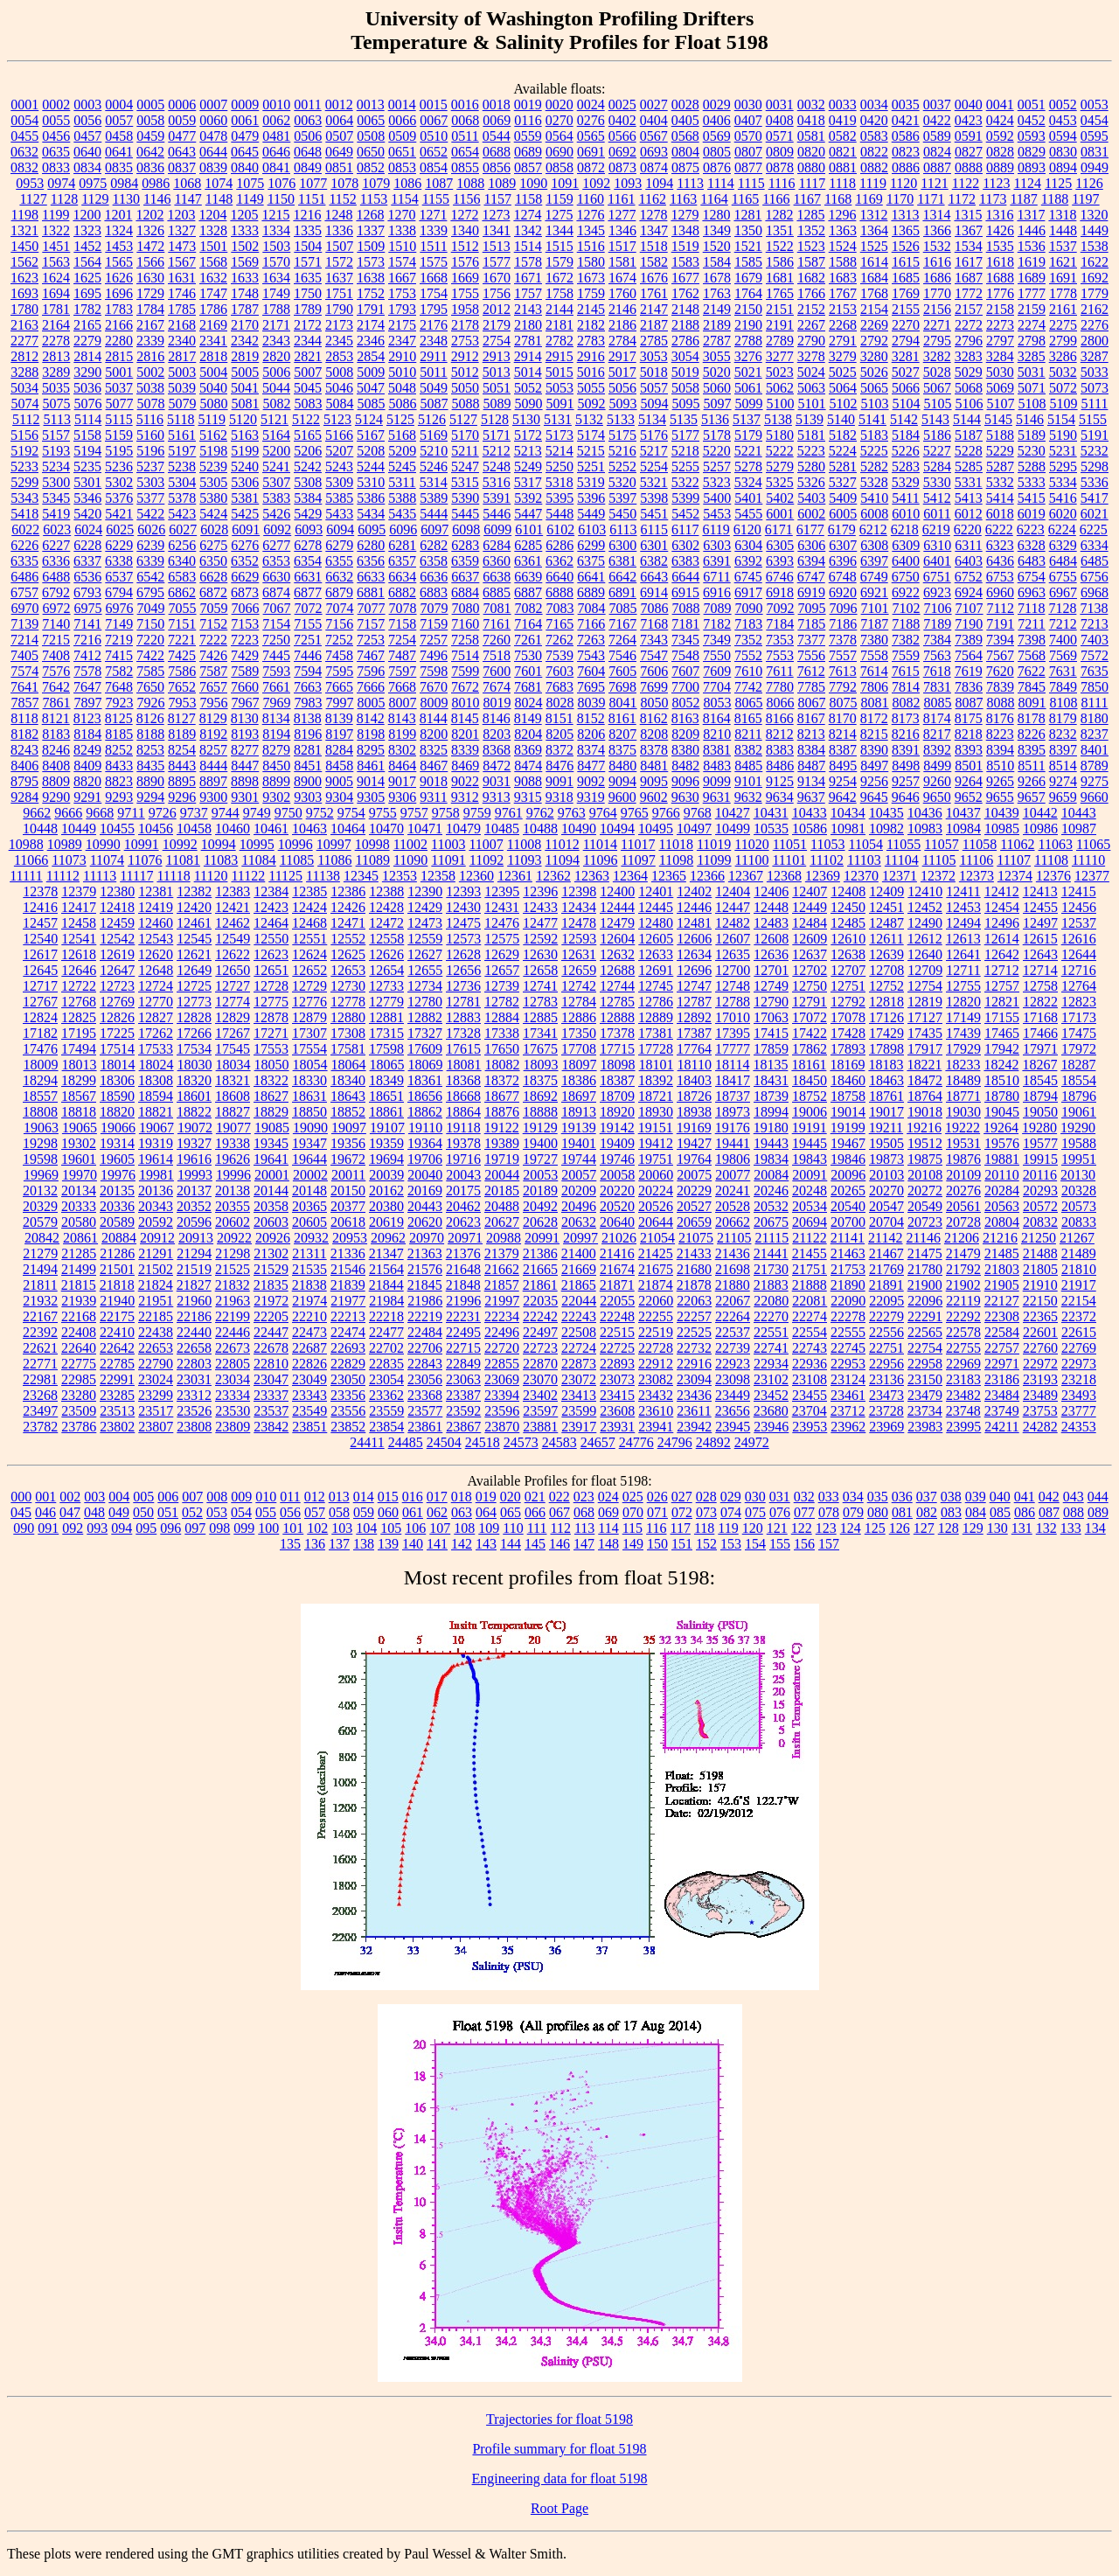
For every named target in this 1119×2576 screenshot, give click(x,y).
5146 (1030, 419)
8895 (182, 781)
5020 (717, 372)
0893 (1032, 167)
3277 (780, 356)
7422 (150, 655)
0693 (654, 151)
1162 (652, 198)
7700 (685, 686)
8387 (843, 749)
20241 (732, 1190)
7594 (308, 671)
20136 (155, 1190)
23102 (771, 1379)
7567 (1000, 655)
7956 (214, 702)
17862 (809, 1048)
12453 (963, 907)
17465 (1001, 1033)
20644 (655, 1222)
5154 (1061, 419)
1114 (720, 183)
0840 (245, 167)
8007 (403, 702)
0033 (843, 104)
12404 (732, 891)
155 (779, 1543)
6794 (119, 592)
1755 (465, 293)
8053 (718, 702)
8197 (339, 734)
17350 (578, 1033)
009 (241, 1496)
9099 (717, 781)
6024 (88, 529)
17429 (886, 1033)
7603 (559, 671)
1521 (748, 246)
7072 (309, 608)
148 (608, 1543)
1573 (371, 261)
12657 (501, 970)
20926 (272, 1237)
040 (1000, 1496)
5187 (969, 435)
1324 (119, 230)
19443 (771, 1143)
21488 (1040, 1253)
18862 (424, 1111)
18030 (194, 1064)
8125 (119, 718)
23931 (617, 1426)
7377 (811, 639)
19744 (578, 1159)
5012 (465, 372)
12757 (1001, 985)
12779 (386, 1001)
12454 (1001, 907)
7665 (339, 686)
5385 (339, 498)
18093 (541, 1064)
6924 (969, 592)
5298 (1095, 466)
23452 (771, 1395)
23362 (386, 1395)
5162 (213, 435)
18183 (885, 1064)
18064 (348, 1064)
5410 (874, 498)
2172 (308, 324)
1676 (654, 277)
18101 (656, 1064)
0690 (559, 151)
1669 (465, 277)
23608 (617, 1410)
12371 (899, 875)
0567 (654, 136)
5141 (872, 419)
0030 (748, 104)
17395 (732, 1033)
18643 (347, 1096)
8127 (182, 718)
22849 (463, 1363)
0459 (150, 136)
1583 (685, 261)
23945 (732, 1426)
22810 (271, 1363)
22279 (886, 1316)
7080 (466, 608)
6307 (843, 545)
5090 (529, 403)
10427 (732, 812)
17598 (386, 1048)
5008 (339, 372)
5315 (465, 482)
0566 (622, 136)
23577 (424, 1410)
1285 (810, 214)
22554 (809, 1332)
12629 (501, 954)
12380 (117, 891)
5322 (685, 482)
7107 (969, 608)
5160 (150, 435)
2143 (528, 309)
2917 (622, 356)
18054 (310, 1064)
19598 (40, 1159)
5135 (684, 419)
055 (265, 1512)
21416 (617, 1253)
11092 (486, 860)
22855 (501, 1363)
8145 (465, 718)
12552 (347, 938)
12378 (40, 891)
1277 (622, 214)
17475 (1078, 1033)
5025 (843, 372)
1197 (1085, 198)
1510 (402, 246)
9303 (308, 797)
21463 (848, 1253)
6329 (1063, 545)
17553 (271, 1048)
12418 (117, 907)
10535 (771, 828)
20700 (848, 1222)
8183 (56, 734)
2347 (402, 340)
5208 (371, 450)
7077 (372, 608)
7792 (843, 686)
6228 (87, 545)
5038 (150, 387)
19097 (348, 1127)
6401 (937, 560)
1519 (685, 246)
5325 (780, 482)
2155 (906, 309)
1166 (775, 198)
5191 (1095, 435)
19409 (617, 1143)
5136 (715, 419)
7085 (623, 608)
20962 (388, 1237)
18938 (694, 1111)
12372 (938, 875)
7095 (812, 608)
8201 (465, 734)
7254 (402, 639)
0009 (245, 104)
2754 (497, 340)
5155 (1093, 419)
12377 (1091, 875)
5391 (497, 498)
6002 (811, 513)
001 (45, 1496)
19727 (540, 1159)
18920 (617, 1111)
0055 (56, 120)
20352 (194, 1206)
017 (437, 1496)
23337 (271, 1395)
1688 (1000, 277)
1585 (748, 261)
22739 (732, 1347)
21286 (117, 1253)
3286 (1063, 356)
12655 (424, 970)
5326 (811, 482)
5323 (717, 482)
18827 (232, 1111)
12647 (117, 970)
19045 (1001, 1111)
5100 (781, 403)
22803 (194, 1363)
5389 (434, 498)
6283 (465, 545)
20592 (155, 1222)
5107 (1001, 403)
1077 (313, 183)
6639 (528, 576)
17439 (963, 1033)
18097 (579, 1064)
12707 (848, 970)
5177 (685, 435)
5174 (591, 435)
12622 (232, 954)
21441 (771, 1253)
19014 (848, 1111)
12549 (232, 938)
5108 (1032, 403)
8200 (434, 734)
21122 (809, 1237)
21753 (848, 1269)
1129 (94, 198)
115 (632, 1528)
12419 (155, 907)
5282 (874, 466)
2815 (119, 356)
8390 (874, 749)
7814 (906, 686)
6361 (528, 560)
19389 (501, 1143)
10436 (924, 812)
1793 (402, 309)
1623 (24, 277)
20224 (655, 1190)
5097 (718, 403)
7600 (497, 671)
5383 (276, 498)
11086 (334, 860)
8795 (24, 781)
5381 (245, 498)
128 (948, 1528)
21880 (732, 1285)
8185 (119, 734)
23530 (232, 1410)
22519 (655, 1332)
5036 (87, 387)
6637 (465, 576)
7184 (780, 623)
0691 (591, 151)
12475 (463, 923)
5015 (559, 372)
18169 (847, 1064)
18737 (732, 1096)
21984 (386, 1300)
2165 (87, 324)
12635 (732, 954)
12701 (771, 970)
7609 (717, 671)
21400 (578, 1253)
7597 (402, 671)
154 (755, 1543)
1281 (747, 214)
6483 (1032, 560)
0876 (717, 167)
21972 (271, 1300)
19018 (924, 1111)
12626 (386, 954)
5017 (622, 372)
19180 (771, 1127)
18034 (233, 1064)
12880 (347, 1017)
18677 (501, 1096)
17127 (924, 1017)
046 (45, 1512)
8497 (874, 765)
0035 (906, 104)
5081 (246, 403)
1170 (900, 198)
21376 (463, 1253)
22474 (347, 1332)
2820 (276, 356)
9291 (87, 797)
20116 (1040, 1174)
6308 (874, 545)
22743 (809, 1347)
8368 (497, 749)
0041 (1000, 104)
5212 (497, 450)
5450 (622, 513)
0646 (276, 151)
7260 (497, 639)
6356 (371, 560)
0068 (465, 120)
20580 (78, 1222)
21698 (732, 1269)
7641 (24, 686)
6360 (497, 560)
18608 (232, 1096)
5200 (276, 450)
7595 (339, 671)
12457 (40, 923)
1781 (56, 309)
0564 (559, 136)
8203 (497, 734)
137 (339, 1543)
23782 (40, 1426)
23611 (694, 1410)
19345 (271, 1143)
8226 (1032, 734)
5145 (998, 419)
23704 (809, 1410)
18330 (309, 1080)
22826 (309, 1363)
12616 (1078, 938)
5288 (1032, 466)
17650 (501, 1048)
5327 (843, 482)
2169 (213, 324)
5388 (402, 498)
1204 (212, 214)
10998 (372, 844)
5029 (969, 372)
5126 (432, 419)
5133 (621, 419)
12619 (117, 954)
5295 (1063, 466)
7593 (276, 671)
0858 (559, 167)
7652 (182, 686)
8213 (811, 734)
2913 (497, 356)
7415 (119, 655)
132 (1046, 1528)
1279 (685, 214)
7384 (937, 639)
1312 (873, 214)
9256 (874, 781)
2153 (843, 309)
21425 (655, 1253)
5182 (843, 435)
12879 (309, 1017)
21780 (924, 1269)
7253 (371, 639)
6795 (150, 592)
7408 (56, 655)
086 (1024, 1512)
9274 (1063, 781)
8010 (466, 702)
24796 (674, 1442)
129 (973, 1528)
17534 (194, 1048)
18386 (578, 1080)
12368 (784, 875)
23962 (848, 1426)
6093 (309, 529)
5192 (24, 450)
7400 (1063, 639)
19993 (194, 1174)
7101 (875, 608)
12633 (655, 954)
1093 (628, 183)
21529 (271, 1269)
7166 (591, 623)
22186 (194, 1316)
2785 (654, 340)
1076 (281, 183)
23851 (309, 1426)
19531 (963, 1143)
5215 (591, 450)
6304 (748, 545)
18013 (79, 1064)
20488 (501, 1206)
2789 (780, 340)
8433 (119, 765)
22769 (1078, 1347)
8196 (308, 734)
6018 (1000, 513)
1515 (559, 246)
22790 (155, 1363)
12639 (886, 954)
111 (537, 1528)
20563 (1001, 1206)
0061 (245, 120)
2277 (24, 340)
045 (20, 1512)
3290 (87, 372)
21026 (618, 1237)
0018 (497, 104)
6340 (182, 560)
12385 (309, 891)
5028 (937, 372)
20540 (848, 1206)
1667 (402, 277)
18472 (924, 1080)
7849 (1063, 686)
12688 (617, 970)
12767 (40, 1001)
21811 (40, 1285)
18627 (271, 1096)
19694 (386, 1159)
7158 (402, 623)
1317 (1031, 214)
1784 (150, 309)
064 (486, 1512)
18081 (464, 1064)
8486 (780, 765)
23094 (694, 1379)
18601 (194, 1096)
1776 (1000, 293)
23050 (347, 1379)
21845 (424, 1285)
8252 (119, 749)
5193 (56, 450)
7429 (245, 655)
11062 (1017, 844)
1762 (685, 293)
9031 (497, 781)
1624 (56, 277)
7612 (811, 671)
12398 (578, 891)
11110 (1088, 860)
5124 (369, 419)
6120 (747, 529)
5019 (685, 372)
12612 (924, 938)
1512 (465, 246)
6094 (340, 529)
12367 (745, 875)
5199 (245, 450)
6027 (183, 529)
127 (924, 1528)
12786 (655, 1001)
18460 (848, 1080)
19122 (501, 1127)
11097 (638, 860)
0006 (182, 104)
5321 (654, 482)
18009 (41, 1064)
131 (1021, 1528)
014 (363, 1496)
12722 (78, 985)
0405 (685, 120)
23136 (886, 1379)
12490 (924, 923)
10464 (347, 828)
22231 (463, 1316)
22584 (1001, 1332)
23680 (771, 1410)
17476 (40, 1048)
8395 (1032, 749)
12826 (117, 1017)
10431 (771, 812)
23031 (194, 1379)
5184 (906, 435)
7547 (654, 655)
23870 (501, 1426)
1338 (402, 230)
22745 (848, 1347)
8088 (1001, 702)
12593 (578, 938)
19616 (194, 1159)
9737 (194, 812)
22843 (424, 1363)
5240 (245, 466)
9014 (371, 781)
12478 (578, 923)
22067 (732, 1300)
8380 (685, 749)
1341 (497, 230)
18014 (118, 1064)
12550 (271, 938)
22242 (540, 1316)
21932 (40, 1300)
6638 (497, 576)
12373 (976, 875)
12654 (386, 970)
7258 (465, 639)
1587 (811, 261)
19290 (1077, 1127)
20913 (195, 1237)
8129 (213, 718)
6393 (780, 560)
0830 (1063, 151)
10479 (463, 828)
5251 (591, 466)
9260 (937, 781)
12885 (540, 1017)
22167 (40, 1316)
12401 (655, 891)
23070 (540, 1379)
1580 (591, 261)
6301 (654, 545)
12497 (1040, 923)
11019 (714, 844)
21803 (1001, 1269)
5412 (937, 498)
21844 (386, 1285)
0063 (308, 120)
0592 (1000, 136)
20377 (347, 1206)
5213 (528, 450)
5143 (935, 419)
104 (366, 1528)
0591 (969, 136)
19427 (694, 1143)
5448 (559, 513)
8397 (1063, 749)
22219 (424, 1316)
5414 (1000, 498)
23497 (40, 1410)
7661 (276, 686)
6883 (434, 592)
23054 (386, 1379)
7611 (779, 671)
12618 (78, 954)
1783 (119, 309)
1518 (654, 246)
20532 (771, 1206)
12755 (963, 985)
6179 (842, 529)
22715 (463, 1347)
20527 (694, 1206)
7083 (560, 608)
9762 (540, 812)
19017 (886, 1111)
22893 (617, 1363)
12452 (924, 907)
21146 (924, 1237)
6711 (716, 576)
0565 (591, 136)
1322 (56, 230)
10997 (333, 844)
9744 (226, 812)
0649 (339, 151)
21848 (463, 1285)
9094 (622, 781)
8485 (748, 765)
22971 (1001, 1363)
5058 (685, 387)
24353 (1078, 1426)
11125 (285, 875)
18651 (386, 1096)
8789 (1095, 765)
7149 (119, 623)
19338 (232, 1143)
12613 (963, 938)
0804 (685, 151)
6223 (1031, 529)
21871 (617, 1285)
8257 (213, 749)
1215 (275, 214)
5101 (812, 403)
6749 (874, 576)
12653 (347, 970)
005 (143, 1496)
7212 (1063, 623)
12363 (591, 875)
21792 (963, 1269)
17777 (732, 1048)
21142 (885, 1237)
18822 (194, 1111)
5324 (748, 482)
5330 (937, 482)
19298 (40, 1143)
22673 (232, 1347)
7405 (24, 655)
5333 (1032, 482)
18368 (463, 1080)
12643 (1040, 954)
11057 (941, 844)
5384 (308, 498)
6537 (119, 576)
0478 (213, 136)
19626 (232, 1159)
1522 (780, 246)
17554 (309, 1048)
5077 (120, 403)
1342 (528, 230)
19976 (118, 1174)
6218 (905, 529)
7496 (434, 655)
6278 (308, 545)
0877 (748, 167)
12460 (155, 923)
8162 (654, 718)
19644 (309, 1159)
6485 (1095, 560)
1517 (622, 246)
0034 (874, 104)
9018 (434, 781)
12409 (886, 891)
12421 (232, 907)
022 (559, 1496)
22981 (40, 1379)
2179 (497, 324)
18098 (618, 1064)
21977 (347, 1300)
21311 (309, 1253)
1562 (24, 261)
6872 (213, 592)
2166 (119, 324)
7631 (1063, 671)
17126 (886, 1017)
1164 (713, 198)
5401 (748, 498)
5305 (213, 482)
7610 (748, 671)
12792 (848, 1001)
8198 (371, 734)
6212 (873, 529)
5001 (119, 372)
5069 (1000, 387)
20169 (424, 1190)
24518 (482, 1442)
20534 (809, 1206)
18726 (694, 1096)
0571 (780, 136)
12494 (963, 923)
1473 (182, 246)
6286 (559, 545)
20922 (234, 1237)
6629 (245, 576)
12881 (386, 1017)
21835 (271, 1285)
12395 (501, 891)
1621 (1063, 261)
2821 (308, 356)
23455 (809, 1395)
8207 (622, 734)
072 (681, 1512)
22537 (732, 1332)
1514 (528, 246)
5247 (465, 466)
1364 (874, 230)
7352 (748, 639)
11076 (145, 860)
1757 (528, 293)
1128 (64, 198)
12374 (1014, 875)
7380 (874, 639)
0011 (307, 104)
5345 (56, 498)
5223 (811, 450)
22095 (886, 1300)
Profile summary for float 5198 (559, 2448)
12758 (1040, 985)
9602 (654, 797)
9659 (1063, 797)
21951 (155, 1300)
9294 (150, 797)
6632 (339, 576)
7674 (497, 686)
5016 (591, 372)
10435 (886, 812)
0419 (843, 120)
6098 (466, 529)
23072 (578, 1379)
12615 (1040, 938)
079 (853, 1512)
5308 (308, 482)
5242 (308, 466)
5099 (749, 403)
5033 (1095, 372)
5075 (57, 403)
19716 (463, 1159)
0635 (56, 151)
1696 (119, 293)
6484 (1063, 560)
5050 (465, 387)
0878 (780, 167)
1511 (433, 246)
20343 (155, 1206)
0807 (748, 151)
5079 (183, 403)
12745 (655, 985)
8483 (717, 765)
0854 (434, 167)
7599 (465, 671)
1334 (276, 230)
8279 (276, 749)
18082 (502, 1064)
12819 (924, 1001)
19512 (924, 1143)
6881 (371, 592)
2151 (780, 309)
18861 (386, 1111)
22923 (732, 1363)
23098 (732, 1379)
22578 (963, 1332)
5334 (1063, 482)
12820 (963, 1001)
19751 (655, 1159)
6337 (87, 560)
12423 (271, 907)
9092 (591, 781)
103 (341, 1528)
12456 (1078, 907)
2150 (748, 309)
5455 (748, 513)
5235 (87, 466)
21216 (1000, 1237)
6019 (1032, 513)
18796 (1078, 1096)
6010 (906, 513)
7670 (434, 686)
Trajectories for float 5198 (559, 2419)
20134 (78, 1190)
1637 (339, 277)
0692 (622, 151)
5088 (466, 403)
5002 (150, 372)
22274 (809, 1316)
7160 (465, 623)
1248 (338, 214)
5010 (402, 372)
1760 (622, 293)
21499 (78, 1269)
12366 (707, 875)
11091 (448, 860)
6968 (1095, 592)
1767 (843, 293)
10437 (963, 812)
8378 (654, 749)
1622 (1095, 261)
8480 (622, 765)
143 (486, 1543)
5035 (56, 387)
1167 (807, 198)
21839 (347, 1285)
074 (730, 1512)
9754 (351, 812)
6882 (402, 592)
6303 (717, 545)
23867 (463, 1426)
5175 (622, 435)
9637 (811, 797)
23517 (155, 1410)
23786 (78, 1426)
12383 (232, 891)
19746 (617, 1159)
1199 (55, 214)
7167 (622, 623)
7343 (654, 639)
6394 (811, 560)
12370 (861, 875)
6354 (308, 560)
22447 (271, 1332)
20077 (732, 1174)
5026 (874, 372)
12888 (617, 1017)
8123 (87, 718)
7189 (937, 623)
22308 (1001, 1316)
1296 (842, 214)
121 (777, 1528)
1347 (654, 230)
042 (1049, 1496)
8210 (717, 734)
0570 (748, 136)
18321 (232, 1080)
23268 (40, 1395)
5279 (780, 466)
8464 (402, 765)
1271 (433, 214)
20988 (503, 1237)
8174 (937, 718)
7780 (780, 686)
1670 (497, 277)
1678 (717, 277)
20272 (924, 1190)
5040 (213, 387)
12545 (194, 938)
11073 (69, 860)
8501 (969, 765)
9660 (1095, 797)
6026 (151, 529)
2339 (150, 340)
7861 (57, 702)
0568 (685, 136)
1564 (87, 261)
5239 (213, 466)
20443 (424, 1206)
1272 (464, 214)
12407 (809, 891)
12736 (463, 985)
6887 (528, 592)
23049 (309, 1379)
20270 (886, 1190)
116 (656, 1528)
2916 (591, 356)
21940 (117, 1300)
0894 (1063, 167)
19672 (347, 1159)
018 (461, 1496)
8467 (434, 765)
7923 (120, 702)
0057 (119, 120)
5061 (748, 387)
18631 (309, 1096)
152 (706, 1543)
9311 (433, 797)
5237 (150, 466)
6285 (528, 545)
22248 (617, 1316)
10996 (295, 844)
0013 (371, 104)
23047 (271, 1379)
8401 (1095, 749)
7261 (528, 639)
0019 (528, 104)
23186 (1001, 1379)
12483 (771, 923)
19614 (155, 1159)
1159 (559, 198)
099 (243, 1528)
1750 (308, 293)
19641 (271, 1159)
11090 (410, 860)
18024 (156, 1064)
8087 (969, 702)
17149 (963, 1017)
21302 (271, 1253)
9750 (288, 812)
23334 (232, 1395)
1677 (685, 277)
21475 (924, 1253)
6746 (780, 576)
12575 (501, 938)
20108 (924, 1174)
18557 (40, 1096)
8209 (685, 734)
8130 (245, 718)
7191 (1000, 623)
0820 (811, 151)
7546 (622, 655)
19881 (1001, 1159)
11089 (373, 860)
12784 (578, 1001)
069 (608, 1512)
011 (290, 1496)
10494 (617, 828)
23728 (886, 1410)
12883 (463, 1017)
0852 (371, 167)
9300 (213, 797)
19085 (271, 1127)
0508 (371, 136)
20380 (386, 1206)
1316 (999, 214)
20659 (694, 1222)
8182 (24, 734)
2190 (748, 324)
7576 (56, 671)
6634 (402, 576)
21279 (40, 1253)
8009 (434, 702)
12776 (309, 1001)
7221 (182, 639)
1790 (339, 309)
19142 (617, 1127)
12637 (809, 954)
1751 (339, 293)
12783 (540, 1001)
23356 (347, 1395)
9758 (446, 812)
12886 (578, 1017)
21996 (463, 1300)
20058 (617, 1174)
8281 (308, 749)
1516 (591, 246)
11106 (976, 860)
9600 (622, 797)
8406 (24, 765)
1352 (811, 230)
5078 (151, 403)
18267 (1039, 1064)
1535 (1000, 246)
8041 (623, 702)
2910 (402, 356)
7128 (1062, 608)
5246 (434, 466)
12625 (347, 954)
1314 (936, 214)
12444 (617, 907)
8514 (1063, 765)
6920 (843, 592)
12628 (463, 954)
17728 (655, 1048)
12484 (809, 923)
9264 (969, 781)
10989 (64, 844)
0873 (622, 167)
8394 (1000, 749)
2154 (874, 309)
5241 (276, 466)
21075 (695, 1237)
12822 (1040, 1001)
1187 (1023, 198)
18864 (463, 1111)
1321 (24, 230)
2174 (371, 324)
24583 (559, 1442)
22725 (617, 1347)
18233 (962, 1064)
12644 (1078, 954)
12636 (771, 954)
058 (339, 1512)
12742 (578, 985)
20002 (310, 1174)
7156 (339, 623)
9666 (68, 812)
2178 (465, 324)
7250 (276, 639)
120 (752, 1528)
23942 (694, 1426)
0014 (402, 104)
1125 (1058, 183)
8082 (907, 702)
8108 (1064, 702)
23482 (963, 1395)
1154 (404, 198)
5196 (150, 450)
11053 (827, 844)
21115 (771, 1237)
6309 (906, 545)
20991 (542, 1237)
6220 (968, 529)
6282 (434, 545)
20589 (117, 1222)
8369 (528, 749)
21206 (961, 1237)
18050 (271, 1064)
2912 (465, 356)
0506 (308, 136)
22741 (771, 1347)
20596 (194, 1222)
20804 (1001, 1222)
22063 (694, 1300)
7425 (182, 655)
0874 (654, 167)
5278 (748, 466)
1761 (654, 293)
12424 (309, 907)
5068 (969, 387)
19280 (1039, 1127)
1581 (622, 261)
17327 (424, 1033)
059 (363, 1512)
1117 (811, 183)
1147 (187, 198)
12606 (694, 938)
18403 (694, 1080)
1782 (87, 309)
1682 (811, 277)
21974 (309, 1300)
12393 (463, 891)
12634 (694, 954)
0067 (434, 120)
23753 (1040, 1410)
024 (608, 1496)
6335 (24, 560)
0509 (402, 136)
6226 (24, 545)
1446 (1032, 230)
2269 (874, 324)
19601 (78, 1159)
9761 (509, 812)
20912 (157, 1237)
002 (69, 1496)
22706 (424, 1347)
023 (583, 1496)
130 (997, 1528)
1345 (591, 230)
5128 (495, 419)
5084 (340, 403)
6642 (622, 576)
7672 (465, 686)
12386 (347, 891)
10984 (963, 828)
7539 (559, 655)
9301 (245, 797)
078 (828, 1512)
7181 (685, 623)
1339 (434, 230)
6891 (622, 592)
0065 (371, 120)
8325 (434, 749)
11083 (221, 860)
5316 (497, 482)
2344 (308, 340)
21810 (1078, 1269)
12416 (40, 907)
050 (143, 1512)
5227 (937, 450)
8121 (56, 718)
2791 (843, 340)
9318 (559, 797)
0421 (906, 120)
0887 (937, 167)
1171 (930, 198)
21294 (194, 1253)
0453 (1063, 120)
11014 (600, 844)
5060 (717, 387)
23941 (655, 1426)
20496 (578, 1206)
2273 (1000, 324)
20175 (463, 1190)
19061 (1078, 1111)
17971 (1040, 1048)
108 (464, 1528)
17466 (1040, 1033)
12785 (617, 1001)
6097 (434, 529)
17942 (1001, 1048)
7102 (907, 608)
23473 (886, 1395)
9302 (276, 797)
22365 (1040, 1316)
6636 (434, 576)
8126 (150, 718)
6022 (25, 529)
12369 (822, 875)
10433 (809, 812)
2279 (87, 340)
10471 (424, 828)
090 (23, 1528)
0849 (308, 167)
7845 (1032, 686)
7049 (151, 608)
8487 (811, 765)
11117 (136, 875)
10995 (257, 844)
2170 (245, 324)
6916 (717, 592)
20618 (347, 1222)
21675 (655, 1269)
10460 (232, 828)
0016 (465, 104)
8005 (372, 702)
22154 (1078, 1300)
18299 (78, 1080)
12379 (78, 891)
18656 (424, 1096)
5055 (591, 387)
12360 (476, 875)
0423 (969, 120)
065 (510, 1512)
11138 (323, 875)
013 (339, 1496)
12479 (617, 923)
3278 (811, 356)
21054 (657, 1237)
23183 (963, 1379)
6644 (685, 576)
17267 (232, 1033)
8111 (1095, 702)
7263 (591, 639)
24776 (636, 1442)
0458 (119, 136)
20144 (271, 1190)
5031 (1032, 372)
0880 (811, 167)
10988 (26, 844)
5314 (434, 482)
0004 (119, 104)
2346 (371, 340)
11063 (1056, 844)
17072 (809, 1017)
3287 (1095, 356)
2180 (528, 324)
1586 (780, 261)
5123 (337, 419)
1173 (992, 198)
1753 (402, 293)
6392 (748, 560)
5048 (402, 387)
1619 (1032, 261)
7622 (1032, 671)
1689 (1032, 277)
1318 (1062, 214)
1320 (1094, 214)
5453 (717, 513)
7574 (24, 671)
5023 (780, 372)
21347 (386, 1253)
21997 (501, 1300)
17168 (1040, 1017)
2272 (969, 324)
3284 (1000, 356)
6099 (497, 529)
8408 (56, 765)
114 (608, 1528)
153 (730, 1543)
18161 (808, 1064)
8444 (213, 765)
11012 (562, 844)
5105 (938, 403)
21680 (694, 1269)
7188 (906, 623)
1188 (1054, 198)
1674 (622, 277)
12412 (1001, 891)
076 (779, 1512)
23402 (540, 1395)
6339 (150, 560)
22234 (501, 1316)
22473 (309, 1332)
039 (975, 1496)
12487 (886, 923)
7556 (811, 655)
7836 (969, 686)
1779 (1095, 293)
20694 (809, 1222)
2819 (245, 356)
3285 (1032, 356)
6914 (654, 592)
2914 (528, 356)
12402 (694, 891)
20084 (771, 1174)
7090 (749, 608)
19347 (309, 1143)
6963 (1032, 592)
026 (657, 1496)
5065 (874, 387)
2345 (339, 340)
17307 (309, 1033)
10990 (103, 844)
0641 (119, 151)
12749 (771, 985)
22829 (347, 1363)
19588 (1078, 1143)
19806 (732, 1159)
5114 (87, 419)
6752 (969, 576)
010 (265, 1496)
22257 (694, 1316)
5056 (622, 387)
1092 (596, 183)
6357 (402, 560)
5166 (339, 435)
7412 (87, 655)
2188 (685, 324)
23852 (347, 1426)
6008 (874, 513)
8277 (245, 749)
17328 (463, 1033)
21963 (232, 1300)
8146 (497, 718)
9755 (383, 812)
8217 (937, 734)
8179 (1063, 718)
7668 (402, 686)
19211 (886, 1127)
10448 (40, 828)
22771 (40, 1363)
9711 (130, 812)
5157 (56, 435)
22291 (924, 1316)
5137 (747, 419)
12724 (155, 985)
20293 (1040, 1190)
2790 (811, 340)
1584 (717, 261)
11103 (864, 860)
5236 (119, 466)
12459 (117, 923)
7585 (150, 671)
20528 (732, 1206)
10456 (155, 828)
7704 (717, 686)
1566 (150, 261)
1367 (969, 230)
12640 (924, 954)
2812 (24, 356)
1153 (373, 198)
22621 (40, 1347)
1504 (308, 246)
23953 (809, 1426)
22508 (578, 1332)
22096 (924, 1300)
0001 (24, 104)
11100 (752, 860)
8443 (182, 765)
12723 (117, 985)
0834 (87, 167)
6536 (87, 576)
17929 (963, 1048)
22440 (194, 1332)
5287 (1000, 466)
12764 (1078, 985)
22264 (732, 1316)
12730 (347, 985)
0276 (591, 120)
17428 (848, 1033)
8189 (182, 734)
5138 (778, 419)
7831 (937, 686)
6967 (1063, 592)
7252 (339, 639)
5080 (214, 403)
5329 (906, 482)
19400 (540, 1143)
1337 (371, 230)
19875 (924, 1159)
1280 (716, 214)
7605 (622, 671)
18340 (347, 1080)
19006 (809, 1111)
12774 (232, 1001)
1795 (434, 309)
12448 (771, 907)
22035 (540, 1300)
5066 (906, 387)
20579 (40, 1222)
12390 (424, 891)
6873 (245, 592)
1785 (182, 309)
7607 (685, 671)
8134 (276, 718)
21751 (809, 1269)
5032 (1063, 372)
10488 (540, 828)
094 (121, 1528)
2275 (1063, 324)
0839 (213, 167)
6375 (591, 560)
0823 (906, 151)
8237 (1095, 734)
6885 (497, 592)
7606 (654, 671)
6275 (213, 545)
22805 (232, 1363)
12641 (963, 954)
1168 (837, 198)
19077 (233, 1127)
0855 (465, 167)
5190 (1063, 435)
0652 (434, 151)
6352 (245, 560)
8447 (245, 765)
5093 (623, 403)
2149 (717, 309)
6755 (1063, 576)
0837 (182, 167)
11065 (1093, 844)
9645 (874, 797)
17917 (924, 1048)
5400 (717, 498)
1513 (497, 246)
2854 (371, 356)
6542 (150, 576)
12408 (848, 891)
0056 (87, 120)
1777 (1032, 293)
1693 (24, 293)
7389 (969, 639)
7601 (528, 671)
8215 (874, 734)
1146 (156, 198)
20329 (40, 1206)
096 (170, 1528)
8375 (622, 749)
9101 (748, 781)
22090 (848, 1300)
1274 (527, 214)
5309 (339, 482)
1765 (780, 293)
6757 (24, 592)
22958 (924, 1363)
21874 (655, 1285)
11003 (448, 844)
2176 (434, 324)
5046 (339, 387)
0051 (1032, 104)
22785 (117, 1363)
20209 (578, 1190)
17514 (117, 1048)
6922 (906, 592)
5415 (1032, 498)
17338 (501, 1033)
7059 (214, 608)
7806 (874, 686)
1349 (717, 230)
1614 (874, 261)
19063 (41, 1127)
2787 (717, 340)
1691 (1063, 277)
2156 (937, 309)
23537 (271, 1410)
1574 (402, 261)
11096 (600, 860)
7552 (748, 655)
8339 (465, 749)
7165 (559, 623)
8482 (685, 765)
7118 (1031, 608)
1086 (407, 183)
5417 (1095, 498)
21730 (771, 1269)
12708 (886, 970)
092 (72, 1528)
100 (268, 1528)
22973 (1078, 1363)
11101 (789, 860)
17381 (655, 1033)
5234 (56, 466)
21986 (424, 1300)
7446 (308, 655)
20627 (501, 1222)
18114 (732, 1064)
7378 (843, 639)
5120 (243, 419)
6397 (874, 560)
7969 (277, 702)
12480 (655, 923)
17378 (617, 1033)
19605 (117, 1159)
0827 (969, 151)
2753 (465, 340)
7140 (56, 623)
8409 (87, 765)
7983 (309, 702)
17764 (694, 1048)
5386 (371, 498)
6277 (276, 545)
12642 (1001, 954)
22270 (771, 1316)
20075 (694, 1174)
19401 (578, 1143)
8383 (780, 749)
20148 (309, 1190)
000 (20, 1496)
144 (510, 1543)
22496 (501, 1332)
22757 (1001, 1347)
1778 (1063, 293)
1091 (565, 183)
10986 (1040, 828)
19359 (386, 1143)
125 (875, 1528)
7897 (88, 702)
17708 (578, 1048)
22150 (1040, 1300)
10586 (809, 828)
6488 (56, 576)
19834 (771, 1159)
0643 (182, 151)
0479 (245, 136)
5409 (843, 498)
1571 (308, 261)
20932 (311, 1237)
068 (583, 1512)
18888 (540, 1111)
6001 (780, 513)
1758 (559, 293)
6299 (591, 545)
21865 (578, 1285)
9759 (477, 812)
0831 (1095, 151)
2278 (56, 340)
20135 (117, 1190)
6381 (622, 560)
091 (48, 1528)
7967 (246, 702)
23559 (386, 1410)
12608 (771, 938)
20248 (809, 1190)
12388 (386, 891)
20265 (848, 1190)
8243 (24, 749)
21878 (694, 1285)
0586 (906, 136)
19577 (1040, 1143)
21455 (809, 1253)
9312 (465, 797)
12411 (963, 891)
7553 (780, 655)
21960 (194, 1300)
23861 (424, 1426)
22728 (655, 1347)
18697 (578, 1096)
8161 (622, 718)
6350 (213, 560)
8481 (654, 765)
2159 (1032, 309)
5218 (685, 450)
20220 (617, 1190)
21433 (694, 1253)
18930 (655, 1111)
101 (292, 1528)
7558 (874, 655)
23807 (155, 1426)
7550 (717, 655)
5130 (526, 419)
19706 (424, 1159)
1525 (874, 246)
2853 (339, 356)
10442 (1040, 812)
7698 (622, 686)
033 (828, 1496)
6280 (371, 545)
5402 (780, 498)
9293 (119, 797)
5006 (276, 372)
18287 (1077, 1064)
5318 (559, 482)
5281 (843, 466)
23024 (155, 1379)
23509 (78, 1410)
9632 (748, 797)
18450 (809, 1080)
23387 (463, 1395)
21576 (424, 1269)
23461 (848, 1395)
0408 (780, 120)
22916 (694, 1363)
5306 (245, 482)
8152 (591, 718)
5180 (780, 435)
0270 (559, 120)
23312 (194, 1395)
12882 (424, 1017)
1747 (213, 293)
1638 (371, 277)
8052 (686, 702)
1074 (219, 183)
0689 (528, 151)
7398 (1032, 639)
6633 (371, 576)
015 (388, 1496)
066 (535, 1512)
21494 (40, 1269)
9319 (591, 797)
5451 (654, 513)
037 (926, 1496)
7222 (213, 639)
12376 (1053, 875)
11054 (866, 844)
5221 (748, 450)
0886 (906, 167)
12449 (809, 907)
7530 (528, 655)
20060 (655, 1174)
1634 (276, 277)
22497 (540, 1332)
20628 (540, 1222)
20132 (40, 1190)
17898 (886, 1048)
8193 (245, 734)
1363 (843, 230)
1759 (591, 293)
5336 (1095, 482)
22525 (694, 1332)
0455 (24, 136)
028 (706, 1496)
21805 (1040, 1269)
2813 (56, 356)
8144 (434, 718)
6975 (88, 608)
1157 (497, 198)
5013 (497, 372)
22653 (155, 1347)
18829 (271, 1111)
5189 (1032, 435)
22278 (848, 1316)
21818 (117, 1285)
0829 (1032, 151)
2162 (1095, 309)
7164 (528, 623)
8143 (402, 718)
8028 (560, 702)
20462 (463, 1206)
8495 (843, 765)
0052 (1063, 104)
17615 (463, 1048)
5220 (717, 450)
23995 (963, 1426)
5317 (528, 482)
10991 (141, 844)
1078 (344, 183)
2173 (339, 324)
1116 (782, 183)
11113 (99, 875)
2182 (591, 324)
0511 (464, 136)
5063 (811, 387)
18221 (924, 1064)
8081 (875, 702)
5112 (25, 419)
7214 (24, 639)
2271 (937, 324)
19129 (540, 1127)
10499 (732, 828)
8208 (654, 734)
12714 (1040, 970)
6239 (150, 545)
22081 (809, 1300)
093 (97, 1528)
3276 (748, 356)
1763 (717, 293)
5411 (905, 498)
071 (657, 1512)
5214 (559, 450)
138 (363, 1543)
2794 (906, 340)
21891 (886, 1285)
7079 (434, 608)
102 (317, 1528)
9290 (56, 797)
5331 (969, 482)
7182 (717, 623)
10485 (501, 828)
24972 (751, 1442)
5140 (841, 419)
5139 (810, 419)
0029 (717, 104)
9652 (969, 797)
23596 (501, 1410)
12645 (40, 970)
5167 (371, 435)
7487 (402, 655)
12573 (463, 938)
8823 (119, 781)
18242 (1000, 1064)
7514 (465, 655)
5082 (277, 403)
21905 (1001, 1285)
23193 (1040, 1379)
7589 (245, 671)
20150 (347, 1190)
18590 (117, 1096)
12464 (271, 923)
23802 (117, 1426)
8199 (402, 734)
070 (632, 1512)
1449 (1095, 230)
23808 (194, 1426)
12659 (578, 970)
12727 (232, 985)
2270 (906, 324)
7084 (592, 608)
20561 (963, 1206)
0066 (402, 120)
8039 (592, 702)
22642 (117, 1347)
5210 (434, 450)
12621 (194, 954)
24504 (444, 1442)
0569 (717, 136)
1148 (219, 198)
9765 (635, 812)
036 (902, 1496)
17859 (771, 1048)
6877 (308, 592)
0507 (339, 136)
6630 (276, 576)
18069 (425, 1064)
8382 (748, 749)
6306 (811, 545)
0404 (654, 120)
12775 (271, 1001)
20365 (309, 1206)
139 (388, 1543)
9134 (811, 781)
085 (1000, 1512)
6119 (715, 529)
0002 (56, 104)
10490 (578, 828)
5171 (497, 435)
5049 (434, 387)
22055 (617, 1300)
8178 (1032, 718)
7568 (1032, 655)
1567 (182, 261)
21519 (194, 1269)
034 (853, 1496)
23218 (1078, 1379)
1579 (559, 261)
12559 (424, 938)
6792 (56, 592)
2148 (685, 309)
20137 (194, 1190)
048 (94, 1512)
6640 (559, 576)
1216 (307, 214)
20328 (1078, 1190)
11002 (410, 844)
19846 (848, 1159)
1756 (497, 293)
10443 (1078, 812)
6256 (182, 545)
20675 (771, 1222)
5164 (276, 435)
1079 (376, 183)
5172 (528, 435)
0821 (843, 151)
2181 (559, 324)
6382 (654, 560)
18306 (117, 1080)
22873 (578, 1363)
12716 (1078, 970)
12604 (617, 938)
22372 (1078, 1316)
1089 (502, 183)
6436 (1000, 560)
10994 (218, 844)
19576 (1001, 1143)
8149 (528, 718)
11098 (676, 860)
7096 (844, 608)
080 (877, 1512)
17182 (40, 1033)
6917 (748, 592)
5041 (245, 387)
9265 (1000, 781)
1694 (56, 293)
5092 (592, 403)
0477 (182, 136)
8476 (559, 765)
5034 (24, 387)
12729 (309, 985)
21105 (734, 1237)
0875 (685, 167)
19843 (809, 1159)
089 (1098, 1512)
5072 (1063, 387)
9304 (339, 797)
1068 (187, 183)
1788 (276, 309)
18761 (886, 1096)
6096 (403, 529)
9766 (666, 812)
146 (559, 1543)
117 (681, 1528)
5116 (149, 419)
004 (118, 1496)
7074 (340, 608)
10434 (848, 812)
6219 (936, 529)
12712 (1001, 970)
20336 (117, 1206)
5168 (402, 435)
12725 (194, 985)
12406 (771, 891)
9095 (654, 781)
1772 (969, 293)
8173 (906, 718)
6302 (685, 545)
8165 (748, 718)
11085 (297, 860)
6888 (559, 592)
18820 (117, 1111)
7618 (937, 671)
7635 (1095, 671)
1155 (435, 198)
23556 (347, 1410)
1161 (621, 198)
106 (415, 1528)
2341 (213, 340)
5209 (402, 450)
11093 (524, 860)
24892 (713, 1442)
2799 (1063, 340)
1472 (150, 246)
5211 (464, 450)
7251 (308, 639)
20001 (271, 1174)
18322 (271, 1080)
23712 (848, 1410)
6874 (276, 592)
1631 (182, 277)
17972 (1078, 1048)
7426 (213, 655)
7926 (151, 702)
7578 (87, 671)
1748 (245, 293)
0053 (1095, 104)
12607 (732, 938)
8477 (591, 765)
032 (804, 1496)
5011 (433, 372)
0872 (591, 167)
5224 (843, 450)
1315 (968, 214)
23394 (501, 1395)
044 (1098, 1496)
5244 (371, 466)
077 (804, 1512)
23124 (848, 1379)
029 (730, 1496)
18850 (309, 1111)
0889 (1000, 167)
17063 (771, 1017)
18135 (770, 1064)
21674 (617, 1269)
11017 (638, 844)
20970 (426, 1237)
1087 (439, 183)
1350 (748, 230)
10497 (694, 828)
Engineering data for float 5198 (560, 2478)
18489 (963, 1080)
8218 (969, 734)
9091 (559, 781)
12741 (540, 985)
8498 (906, 765)
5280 (811, 466)
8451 (308, 765)
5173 (559, 435)
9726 (163, 812)
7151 (182, 623)
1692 (1095, 277)
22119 (963, 1300)
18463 (886, 1080)
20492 (540, 1206)
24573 (521, 1442)
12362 (553, 875)
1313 (905, 214)
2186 (622, 324)
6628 (213, 576)
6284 (497, 545)
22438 (155, 1332)
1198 (24, 214)
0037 (937, 104)
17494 (78, 1048)
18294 (40, 1080)
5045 (308, 387)
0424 (1000, 120)
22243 (578, 1316)
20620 (424, 1222)
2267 (811, 324)
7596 (371, 671)
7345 (685, 639)
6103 (592, 529)
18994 (771, 1111)
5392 (528, 498)
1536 (1032, 246)
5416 (1063, 498)
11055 (903, 844)
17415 (771, 1033)
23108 (809, 1379)
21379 (501, 1253)
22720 (501, 1347)
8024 (529, 702)
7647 (87, 686)
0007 (213, 104)
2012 (497, 309)
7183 (748, 623)
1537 (1063, 246)
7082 (529, 608)
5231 (1063, 450)
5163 (245, 435)
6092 (277, 529)
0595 (1095, 136)
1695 (87, 293)
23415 (617, 1395)
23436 (694, 1395)
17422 (809, 1033)
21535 (309, 1269)
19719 (501, 1159)
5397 (622, 498)
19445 (809, 1143)
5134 (652, 419)
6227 (56, 545)
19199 (848, 1127)
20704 (886, 1222)
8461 (371, 765)
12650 (232, 970)
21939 (78, 1300)
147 (583, 1543)
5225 (874, 450)
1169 (868, 198)
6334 (1095, 545)
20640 (617, 1222)
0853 (402, 167)
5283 (906, 466)
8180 (1095, 718)
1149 (249, 198)
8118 (24, 718)
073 (706, 1512)
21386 (540, 1253)
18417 (732, 1080)
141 (437, 1543)
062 (437, 1512)
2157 (969, 309)
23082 (655, 1379)
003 (94, 1496)
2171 (276, 324)
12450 (848, 907)
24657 (597, 1442)
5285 (969, 466)
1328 (213, 230)
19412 (655, 1143)
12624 (309, 954)
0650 (371, 151)
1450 (24, 246)
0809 (780, 151)
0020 (559, 104)
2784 (622, 340)
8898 (245, 781)
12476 (501, 923)
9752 (320, 812)
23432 (655, 1395)
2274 (1032, 324)
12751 (848, 985)
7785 (811, 686)
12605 (655, 938)
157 (828, 1543)
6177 (810, 529)
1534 (969, 246)
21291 (155, 1253)
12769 (117, 1001)
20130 (1077, 1174)
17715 (617, 1048)
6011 (936, 513)
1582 (654, 261)
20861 (80, 1237)
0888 (969, 167)
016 (412, 1496)
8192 (213, 734)
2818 (213, 356)
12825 (78, 1017)
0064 (339, 120)
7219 (119, 639)
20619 (386, 1222)
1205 (244, 214)
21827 (194, 1285)
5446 (497, 513)
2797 (1000, 340)
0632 (24, 151)
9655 (1000, 797)
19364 (424, 1143)
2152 (811, 309)
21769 (886, 1269)
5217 (654, 450)
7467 (371, 655)
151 (681, 1543)
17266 (194, 1033)
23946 (771, 1426)
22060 (655, 1300)
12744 (617, 985)
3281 (906, 356)
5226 (906, 450)
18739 (771, 1096)
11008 (524, 844)
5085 (372, 403)
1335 (308, 230)
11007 (486, 844)
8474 (528, 765)
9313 (497, 797)
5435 (402, 513)
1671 (528, 277)
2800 (1095, 340)
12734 (424, 985)
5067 (937, 387)
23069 (501, 1379)
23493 (1078, 1395)
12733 (386, 985)
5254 (654, 466)
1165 (745, 198)
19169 (694, 1127)
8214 (843, 734)
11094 (563, 860)
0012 (339, 104)
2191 (780, 324)
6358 (434, 560)
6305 (780, 545)
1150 (281, 198)
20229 (694, 1190)
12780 (424, 1001)
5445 (465, 513)
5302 (119, 482)
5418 (24, 513)
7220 (150, 639)
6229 (119, 545)
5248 (497, 466)
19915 (1040, 1159)
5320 (622, 482)
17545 (232, 1048)
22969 (963, 1363)
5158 (87, 435)
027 (681, 1496)
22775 (78, 1363)
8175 (969, 718)
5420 (87, 513)
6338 (119, 560)
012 (314, 1496)
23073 (617, 1379)
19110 (425, 1127)
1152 (342, 198)
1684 (874, 277)
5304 (182, 482)
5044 (276, 387)
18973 (732, 1111)
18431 (771, 1080)
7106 (938, 608)
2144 (559, 309)
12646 (78, 970)
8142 (371, 718)
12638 (848, 954)
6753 (1000, 576)
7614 (874, 671)
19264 (1000, 1127)
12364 (630, 875)
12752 (886, 985)
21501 (117, 1269)
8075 (844, 702)
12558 (386, 938)
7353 (780, 639)
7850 (1095, 686)
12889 (655, 1017)
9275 (1095, 781)
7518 (497, 655)
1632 (213, 277)
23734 (924, 1410)
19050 (1040, 1111)
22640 (78, 1347)
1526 (906, 246)
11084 (258, 860)
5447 (528, 513)
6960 (1000, 592)
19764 (694, 1159)
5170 (465, 435)
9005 (339, 781)
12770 (155, 1001)
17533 (155, 1048)
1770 (937, 293)
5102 (844, 403)
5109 (1064, 403)
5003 (182, 372)
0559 (528, 136)
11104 (902, 860)
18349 (386, 1080)
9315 (528, 797)
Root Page (559, 2508)
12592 (540, 938)
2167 (150, 324)
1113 (690, 183)
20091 (809, 1174)
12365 (668, 875)
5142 (904, 419)
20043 (463, 1174)
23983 (924, 1426)
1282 (779, 214)
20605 (309, 1222)
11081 (183, 860)
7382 (906, 639)
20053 (540, 1174)
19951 (1078, 1159)
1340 (465, 230)
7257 (434, 639)
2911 (433, 356)
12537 (1078, 923)
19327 (194, 1143)
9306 (402, 797)
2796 (969, 340)
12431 (501, 907)
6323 (1000, 545)
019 (486, 1496)
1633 (245, 277)
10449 (78, 828)
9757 (414, 812)
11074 (107, 860)
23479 (924, 1395)
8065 (749, 702)
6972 (57, 608)
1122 (965, 183)
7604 (591, 671)
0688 (497, 151)
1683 (843, 277)
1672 (559, 277)
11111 (26, 875)
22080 (771, 1300)
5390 (465, 498)
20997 (580, 1237)
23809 (232, 1426)
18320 (194, 1080)
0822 (874, 151)
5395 (559, 498)
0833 (56, 167)
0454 (1095, 120)
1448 (1063, 230)
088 (1073, 1512)
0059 (182, 120)
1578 (528, 261)
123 (826, 1528)
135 (290, 1543)
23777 (1078, 1410)
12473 (424, 923)
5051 (497, 387)
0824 (937, 151)
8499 (937, 765)
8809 (56, 781)
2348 (434, 340)
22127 (1001, 1300)
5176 (654, 435)
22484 (424, 1332)
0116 (527, 120)
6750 (906, 576)
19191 (809, 1127)
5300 (56, 482)
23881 (540, 1426)
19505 (886, 1143)
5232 (1095, 450)
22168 (78, 1316)
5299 (24, 482)
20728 (963, 1222)
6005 (843, 513)
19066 (118, 1127)
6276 (245, 545)
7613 (843, 671)
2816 (150, 356)
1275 (559, 214)
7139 (24, 623)
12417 (78, 907)
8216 (906, 734)
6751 (937, 576)
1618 (1000, 261)
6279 (339, 545)
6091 (246, 529)
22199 (232, 1316)
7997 (340, 702)
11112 (63, 875)
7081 (497, 608)
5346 (87, 498)
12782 (501, 1001)
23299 (155, 1395)
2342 (245, 340)
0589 (937, 136)
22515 (617, 1332)
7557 (843, 655)
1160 (590, 198)
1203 (181, 214)
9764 (603, 812)
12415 (1078, 891)
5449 (591, 513)
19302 (78, 1143)
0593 (1032, 136)
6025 (120, 529)
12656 (463, 970)
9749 (257, 812)
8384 (811, 749)
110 (513, 1528)
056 (290, 1512)
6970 (25, 608)
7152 (213, 623)
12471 (347, 923)
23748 (963, 1410)
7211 (1031, 623)
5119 (212, 419)
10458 (194, 828)
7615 (906, 671)
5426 (276, 513)
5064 (843, 387)
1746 (182, 293)
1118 (842, 183)
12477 (540, 923)
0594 (1063, 136)
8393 (969, 749)
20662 (732, 1222)
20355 (232, 1206)
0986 (156, 183)
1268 (370, 214)
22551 (771, 1332)
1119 (872, 183)
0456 (56, 136)
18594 (155, 1096)
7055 (183, 608)
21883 (771, 1285)
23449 (732, 1395)
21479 (963, 1253)
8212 (780, 734)
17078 (848, 1017)
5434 (371, 513)
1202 (149, 214)
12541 (78, 938)
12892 (694, 1017)
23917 (578, 1426)
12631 (578, 954)
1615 (906, 261)
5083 (309, 403)
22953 (848, 1363)
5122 (306, 419)
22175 (117, 1316)
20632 (578, 1222)
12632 (617, 954)
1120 (903, 183)
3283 (969, 356)
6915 (685, 592)
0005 (150, 104)
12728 (271, 985)
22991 (117, 1379)
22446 (232, 1332)
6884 (465, 592)
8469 (465, 765)
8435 (150, 765)
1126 (1088, 183)
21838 (309, 1285)
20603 (271, 1222)
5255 (685, 466)
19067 (156, 1127)
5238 (182, 466)
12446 (694, 907)
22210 (309, 1316)
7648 (119, 686)
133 (1070, 1528)
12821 (1001, 1001)
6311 (968, 545)
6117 (685, 529)
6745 (748, 576)
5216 (622, 450)
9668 (100, 812)
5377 (150, 498)
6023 (57, 529)
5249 (528, 466)
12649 (194, 970)
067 (559, 1512)
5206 (308, 450)
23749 (1001, 1410)
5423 (182, 513)
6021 (1095, 513)
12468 (309, 923)
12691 (655, 970)
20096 (848, 1174)
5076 (88, 403)
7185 (811, 623)
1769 (906, 293)
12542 (117, 938)
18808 (40, 1111)
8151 (559, 718)
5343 (24, 498)
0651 (402, 151)
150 (657, 1543)
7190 (969, 623)
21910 (1040, 1285)
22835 (386, 1363)
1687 (969, 277)
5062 (780, 387)
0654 (465, 151)
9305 (371, 797)
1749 (276, 293)
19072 (194, 1127)
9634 (780, 797)
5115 (118, 419)
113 (584, 1528)
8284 (339, 749)
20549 (924, 1206)
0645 (245, 151)
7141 (87, 623)
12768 (78, 1001)
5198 (213, 450)
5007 (308, 372)
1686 (937, 277)
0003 (87, 104)
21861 (540, 1285)
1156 (466, 198)
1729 (150, 293)
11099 (714, 860)
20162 (386, 1190)
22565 (924, 1332)
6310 (937, 545)
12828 (194, 1017)
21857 (501, 1285)
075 (755, 1512)
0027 (654, 104)
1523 (811, 246)
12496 (1001, 923)
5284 (937, 466)
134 (1095, 1528)
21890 (848, 1285)
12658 (540, 970)
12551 (309, 938)
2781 (528, 340)
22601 (1040, 1332)
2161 (1063, 309)
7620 (1000, 671)
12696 (694, 970)
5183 (874, 435)
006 (167, 1496)
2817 (182, 356)
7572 (1095, 655)
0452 (1032, 120)
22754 (924, 1347)
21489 (1078, 1253)
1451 (56, 246)
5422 (150, 513)
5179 (748, 435)
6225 (1094, 529)
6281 (402, 545)
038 (951, 1496)
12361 (514, 875)
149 (632, 1543)
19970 (79, 1174)
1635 (308, 277)
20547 (886, 1206)
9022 (465, 781)
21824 (155, 1285)
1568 (213, 261)
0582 (843, 136)
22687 (309, 1347)
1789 (308, 309)
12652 (309, 970)
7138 (1094, 608)
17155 (1001, 1017)
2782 (559, 340)
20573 (1078, 1206)
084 (975, 1512)
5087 (434, 403)
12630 (540, 954)
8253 (150, 749)
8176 (1000, 718)
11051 (790, 844)
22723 (540, 1347)
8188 (150, 734)
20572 (1040, 1206)
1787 (245, 309)
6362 (559, 560)
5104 (907, 403)
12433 (540, 907)
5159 (119, 435)
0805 (717, 151)
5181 (811, 435)
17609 (424, 1048)
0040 (969, 104)
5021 (748, 372)
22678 (271, 1347)
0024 (591, 104)
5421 (119, 513)
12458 (78, 923)
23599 (578, 1410)
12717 (40, 985)
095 (146, 1528)
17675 (540, 1048)
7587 (213, 671)
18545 (1040, 1080)
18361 (424, 1080)
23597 (540, 1410)
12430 (463, 907)
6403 (969, 560)
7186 (843, 623)
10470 (386, 828)
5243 (339, 466)
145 (535, 1543)
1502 (245, 246)
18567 (78, 1096)
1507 (339, 246)
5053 (559, 387)
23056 (424, 1379)
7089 (718, 608)
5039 (182, 387)
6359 (465, 560)
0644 (213, 151)
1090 (533, 183)
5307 (276, 482)
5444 (434, 513)
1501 (213, 246)
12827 (155, 1017)
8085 (938, 702)
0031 (780, 104)
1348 (685, 230)
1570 (276, 261)
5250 (559, 466)
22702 (386, 1347)
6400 (906, 560)
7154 (276, 623)
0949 (1095, 167)
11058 (980, 844)
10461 (271, 828)
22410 (117, 1332)
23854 (386, 1426)
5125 (400, 419)
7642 (56, 686)
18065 (387, 1064)
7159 (434, 623)
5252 (622, 466)
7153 (245, 623)
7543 (591, 655)
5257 (717, 466)
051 (167, 1512)
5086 (403, 403)
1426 (1000, 230)
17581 (347, 1048)
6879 (339, 592)
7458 (339, 655)
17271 (271, 1033)
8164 (717, 718)
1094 (659, 183)
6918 (780, 592)
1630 (150, 277)
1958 (465, 309)
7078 (403, 608)
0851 (339, 167)
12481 (694, 923)
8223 (1000, 734)
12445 (655, 907)
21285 (78, 1253)
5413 (969, 498)
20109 (963, 1174)
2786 (685, 340)
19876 (963, 1159)
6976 (120, 608)
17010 (732, 1017)
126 (899, 1528)
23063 (463, 1379)
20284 (1001, 1190)
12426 (347, 907)
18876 (501, 1111)
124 (850, 1528)
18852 (347, 1111)
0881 (843, 167)
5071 (1032, 387)
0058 (150, 120)
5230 (1032, 450)
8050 (655, 702)
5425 (245, 513)
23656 (732, 1410)
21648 (463, 1269)
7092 (781, 608)
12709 (924, 970)
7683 (559, 686)
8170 (843, 718)
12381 (155, 891)
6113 (622, 529)
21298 (232, 1253)
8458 (339, 765)
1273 (496, 214)
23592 (463, 1410)
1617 (969, 261)
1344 (559, 230)
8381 (717, 749)
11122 (248, 875)
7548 (685, 655)
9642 (843, 797)
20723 (924, 1222)
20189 (540, 1190)
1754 (434, 293)
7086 (655, 608)
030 (755, 1496)
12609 (809, 938)
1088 (470, 183)
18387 (617, 1080)
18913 (578, 1111)
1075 (250, 183)
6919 (811, 592)
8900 (308, 781)
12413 (1040, 891)
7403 (1095, 639)
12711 (963, 970)
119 (728, 1528)
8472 (497, 765)
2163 (24, 324)
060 (388, 1512)
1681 (780, 277)
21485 (1001, 1253)
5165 (308, 435)
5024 (811, 372)
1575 (434, 261)
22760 (1040, 1347)
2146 (622, 309)
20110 (1001, 1174)
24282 (1040, 1426)
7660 (245, 686)
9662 (37, 812)
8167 (811, 718)
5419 (56, 513)
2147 (654, 309)
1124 (1027, 183)
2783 (591, 340)
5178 (717, 435)
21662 (501, 1269)
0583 (874, 136)
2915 (559, 356)
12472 (386, 923)
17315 (386, 1033)
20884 (118, 1237)
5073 (1095, 387)
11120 (211, 875)
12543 (155, 938)
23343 (309, 1395)
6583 (182, 576)
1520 (717, 246)
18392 (655, 1080)
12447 (732, 907)
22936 (809, 1363)
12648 (155, 970)
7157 (371, 623)
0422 (937, 120)
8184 (87, 734)
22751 (886, 1347)
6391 (717, 560)
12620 (155, 954)
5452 (685, 513)
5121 (274, 419)
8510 (1000, 765)
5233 (24, 466)
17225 (117, 1033)
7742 (748, 686)
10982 (886, 828)
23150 (924, 1379)
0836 (150, 167)
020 (510, 1496)
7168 (654, 623)
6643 (654, 576)
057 (314, 1512)
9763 (572, 812)
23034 (232, 1379)
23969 (886, 1426)
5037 (119, 387)
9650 (937, 797)
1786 (213, 309)
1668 (434, 277)
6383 (685, 560)
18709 (617, 1096)
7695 (591, 686)
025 (632, 1496)
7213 (1095, 623)
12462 (232, 923)
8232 (1063, 734)
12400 (617, 891)
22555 (848, 1332)
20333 (78, 1206)
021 (535, 1496)
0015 (434, 104)
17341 (540, 1033)
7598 (434, 671)
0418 (811, 120)
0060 (213, 120)
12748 (732, 985)
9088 (528, 781)
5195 (119, 450)
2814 (87, 356)
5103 (875, 403)
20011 (348, 1174)
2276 (1095, 324)
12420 (194, 907)
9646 (906, 797)
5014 (528, 372)
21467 (886, 1253)
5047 (371, 387)
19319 (155, 1143)
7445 (276, 655)
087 (1049, 1512)
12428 (386, 907)
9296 (182, 797)
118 (704, 1528)
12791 (809, 1001)
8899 (276, 781)
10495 (655, 828)
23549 (309, 1410)
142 (461, 1543)
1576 (465, 261)
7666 (371, 686)
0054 (24, 120)
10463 (309, 828)
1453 (119, 246)
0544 (497, 136)
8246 (56, 749)
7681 (528, 686)
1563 (56, 261)
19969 (41, 1174)
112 (560, 1528)
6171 (779, 529)
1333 (245, 230)
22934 (771, 1363)
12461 (194, 923)
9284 (24, 797)
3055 (717, 356)
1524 (843, 246)
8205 (559, 734)
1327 (182, 230)
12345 (361, 875)
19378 (463, 1143)
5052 (528, 387)
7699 (654, 686)
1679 (748, 277)
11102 (827, 860)
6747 (811, 576)
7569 (1063, 655)
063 (461, 1512)
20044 (501, 1174)
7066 (246, 608)
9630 (685, 797)
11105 (939, 860)
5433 (339, 513)
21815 (78, 1285)
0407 (748, 120)
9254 (843, 781)
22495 (463, 1332)
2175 (402, 324)
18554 (1078, 1080)
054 (241, 1512)
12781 (463, 1001)
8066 (781, 702)
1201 (118, 214)
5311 (401, 482)
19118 (463, 1127)
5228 (969, 450)
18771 (963, 1096)
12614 (1001, 938)
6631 (308, 576)
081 (902, 1512)
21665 (540, 1269)
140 (412, 1543)
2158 (1000, 309)
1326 (150, 230)
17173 (1078, 1017)
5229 (1000, 450)
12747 (694, 985)
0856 (497, 167)
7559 (906, 655)
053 (216, 1512)
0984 (124, 183)
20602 (232, 1222)
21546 (347, 1269)
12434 (578, 907)
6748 (843, 576)
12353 (399, 875)
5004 (213, 372)
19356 (347, 1143)
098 (219, 1528)
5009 (371, 372)
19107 (387, 1127)
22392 (40, 1332)
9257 (906, 781)
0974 (61, 183)
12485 (848, 923)
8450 (276, 765)
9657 (1032, 797)
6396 (843, 560)
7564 (969, 655)
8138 (308, 718)
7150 (150, 623)
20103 (886, 1174)
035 (877, 1496)
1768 (874, 293)
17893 (848, 1048)
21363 (424, 1253)
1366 (937, 230)
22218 (386, 1316)
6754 (1032, 576)
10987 (1078, 828)
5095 (686, 403)
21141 (848, 1237)
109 (488, 1528)
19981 (156, 1174)
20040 (424, 1174)
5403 (811, 498)
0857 (528, 167)
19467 (848, 1143)
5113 (56, 419)
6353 (276, 560)
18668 (463, 1096)
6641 (591, 576)
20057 (578, 1174)
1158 (528, 198)
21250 (1038, 1237)
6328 (1032, 545)
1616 (937, 261)
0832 (24, 167)
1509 (371, 246)
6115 (654, 529)
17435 (924, 1033)
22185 (155, 1316)
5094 (655, 403)
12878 (271, 1017)
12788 (732, 1001)
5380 (213, 498)
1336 (339, 230)
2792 (874, 340)
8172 (874, 718)
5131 (558, 419)
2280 (119, 340)
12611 (886, 938)
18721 (655, 1096)
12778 (347, 1001)
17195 (78, 1033)
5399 (685, 498)
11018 (675, 844)
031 (779, 1496)
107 (439, 1528)
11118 (173, 875)
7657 (213, 686)
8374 (591, 749)
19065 (79, 1127)
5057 (654, 387)
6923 (937, 592)
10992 (180, 844)
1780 (24, 309)
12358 (437, 875)
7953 (183, 702)
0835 (119, 167)
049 (118, 1512)
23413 (578, 1395)
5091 (560, 403)
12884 (501, 1017)
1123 (996, 183)
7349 (717, 639)
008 (216, 1496)
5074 (25, 403)
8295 (371, 749)
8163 (685, 718)
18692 (540, 1096)
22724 (578, 1347)
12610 (848, 938)
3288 (24, 372)
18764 (924, 1096)
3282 (937, 356)
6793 (87, 592)
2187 (654, 324)
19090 (310, 1127)
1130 (126, 198)
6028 (214, 529)
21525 (232, 1269)
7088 (686, 608)
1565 (119, 261)
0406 (717, 120)
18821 (155, 1111)
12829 (232, 1017)
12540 (40, 938)
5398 (654, 498)
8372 (559, 749)
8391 (906, 749)
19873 (886, 1159)
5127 (463, 419)
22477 (386, 1332)
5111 (1095, 403)
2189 (717, 324)
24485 (405, 1442)
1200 (87, 214)
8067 (812, 702)
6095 (372, 529)
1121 (934, 183)
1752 (371, 293)
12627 (424, 954)
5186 (937, 435)
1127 (32, 198)
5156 (24, 435)
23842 (271, 1426)
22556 (886, 1332)
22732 (694, 1347)
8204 (528, 734)
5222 (780, 450)
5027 (906, 372)
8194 (276, 734)
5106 (969, 403)
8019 (497, 702)
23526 (194, 1410)
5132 (589, 419)
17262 (155, 1033)
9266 (1032, 781)
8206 (591, 734)
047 (69, 1512)
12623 (271, 954)
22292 (963, 1316)
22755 (963, 1347)
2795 (937, 340)
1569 (245, 261)
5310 (371, 482)
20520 (617, 1206)
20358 (271, 1206)
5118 (180, 419)
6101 (529, 529)
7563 (937, 655)
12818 (886, 1001)
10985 (1001, 828)
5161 (182, 435)
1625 (87, 277)
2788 (748, 340)
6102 (560, 529)
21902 (963, 1285)
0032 (811, 104)
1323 (87, 230)
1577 (497, 261)
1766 (811, 293)
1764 (748, 293)
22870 (540, 1363)
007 (192, 1496)
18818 (78, 1111)
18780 (1001, 1096)
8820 (87, 781)
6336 (56, 560)
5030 (1000, 372)
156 (804, 1543)
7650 (150, 686)
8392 (937, 749)
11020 (751, 844)
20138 (232, 1190)
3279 (843, 356)
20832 (1040, 1222)
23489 (1040, 1395)
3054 (685, 356)
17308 (347, 1033)
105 (390, 1528)
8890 (150, 781)
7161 (497, 623)
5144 (967, 419)
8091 (1032, 702)
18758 (848, 1096)
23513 (117, 1410)
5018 (654, 372)
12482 (732, 923)
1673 (591, 277)
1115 (751, 183)
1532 (937, 246)
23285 (117, 1395)
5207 (339, 450)
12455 (1040, 907)
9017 (402, 781)
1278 (653, 214)
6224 (1062, 529)
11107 (1014, 860)
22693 (347, 1347)
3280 (874, 356)
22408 (78, 1332)
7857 (25, 702)
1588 (843, 261)
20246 (771, 1190)
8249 (87, 749)
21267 (1077, 1237)
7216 (87, 639)
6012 (969, 513)
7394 (1000, 639)
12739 (501, 985)
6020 (1063, 513)
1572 (339, 261)
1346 (622, 230)
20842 (41, 1237)
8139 (339, 718)
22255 (655, 1316)
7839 (1000, 686)
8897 (213, 781)
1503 (276, 246)
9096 (685, 781)
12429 (424, 907)
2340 (182, 340)
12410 (924, 891)
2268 (843, 324)
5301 (87, 482)
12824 (40, 1017)
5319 (591, 482)
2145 (591, 309)
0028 (685, 104)
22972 (1040, 1363)
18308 (155, 1080)
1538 (1095, 246)
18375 (540, 1080)
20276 (963, 1190)
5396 (591, 498)
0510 (434, 136)
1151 (311, 198)
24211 (1001, 1426)
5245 (402, 466)
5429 (308, 513)
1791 (371, 309)
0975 (93, 183)
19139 (578, 1127)
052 (192, 1512)
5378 (182, 498)
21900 (924, 1285)
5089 (497, 403)
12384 (271, 891)
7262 (559, 639)
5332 (1000, 482)
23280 (78, 1395)
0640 (87, 151)
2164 (56, 324)
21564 (386, 1269)
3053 (654, 356)
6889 (591, 592)
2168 (182, 324)
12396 (540, 891)
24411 (367, 1442)
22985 (78, 1379)
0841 (276, 167)
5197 (182, 450)
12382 (194, 891)
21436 (732, 1253)
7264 (622, 639)
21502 (155, 1269)
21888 (809, 1285)
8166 (780, 718)
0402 (622, 120)
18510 (1001, 1080)
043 (1073, 1496)
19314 (117, 1143)
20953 (349, 1237)
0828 (1000, 151)
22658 (194, 1347)
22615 (1078, 1332)
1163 (683, 198)
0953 (30, 183)
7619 (969, 671)
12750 (809, 985)
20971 (465, 1237)
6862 (182, 592)
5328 (874, 482)
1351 (780, 230)
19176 (732, 1127)
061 (412, 1512)
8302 (402, 749)
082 (926, 1512)
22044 (578, 1300)
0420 (874, 120)
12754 (924, 985)
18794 (1040, 1096)
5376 (119, 498)
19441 (732, 1143)
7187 (874, 623)
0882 (874, 167)
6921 (874, 592)
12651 (271, 970)
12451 (886, 907)
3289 (56, 372)
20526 (655, 1206)
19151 (655, 1127)
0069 (497, 120)
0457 (87, 136)
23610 (655, 1410)
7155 (308, 623)
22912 (655, 1363)
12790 (771, 1001)
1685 (906, 277)
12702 (809, 970)
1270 (401, 214)
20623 (463, 1222)
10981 (848, 828)
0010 (276, 104)
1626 (119, 277)
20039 (386, 1174)
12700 (732, 970)
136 (314, 1543)
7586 (182, 671)
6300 (622, 545)
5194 (87, 450)
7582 (119, 671)
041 (1024, 1496)
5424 (213, 513)
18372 (501, 1080)
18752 (809, 1096)
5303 (150, 482)
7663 (308, 686)
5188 (1000, 435)
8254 (182, 749)
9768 (698, 812)
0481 (276, 136)
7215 (56, 639)
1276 (590, 214)
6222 (999, 529)
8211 (747, 734)
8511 (1031, 765)
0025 (622, 104)
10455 (117, 828)
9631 (717, 797)
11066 (31, 860)
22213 (347, 1316)
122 (801, 1528)
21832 (232, 1285)
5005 (245, 372)
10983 (924, 828)
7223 (245, 639)
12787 (694, 1001)
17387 (694, 1033)
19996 (233, 1174)
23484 (1001, 1395)
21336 (347, 1253)
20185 (501, 1190)
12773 (194, 1001)
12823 (1078, 1001)
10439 (1001, 812)
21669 (578, 1269)
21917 (1078, 1285)
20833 (1078, 1222)
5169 (434, 435)
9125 (780, 781)
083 (951, 1512)
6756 (1095, 576)
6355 (339, 560)
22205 (271, 1316)
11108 (1051, 860)
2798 (1032, 340)
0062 (276, 120)
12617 (40, 954)
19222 (962, 1127)
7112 (1000, 608)
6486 (24, 576)
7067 (277, 608)
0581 (811, 136)
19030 (963, 1111)
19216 (924, 1127)
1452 (87, 246)
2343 (276, 340)
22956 (886, 1363)
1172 (962, 198)
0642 (150, 151)
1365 (906, 230)
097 (194, 1528)
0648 (308, 151)
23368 (424, 1395)
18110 (695, 1064)
